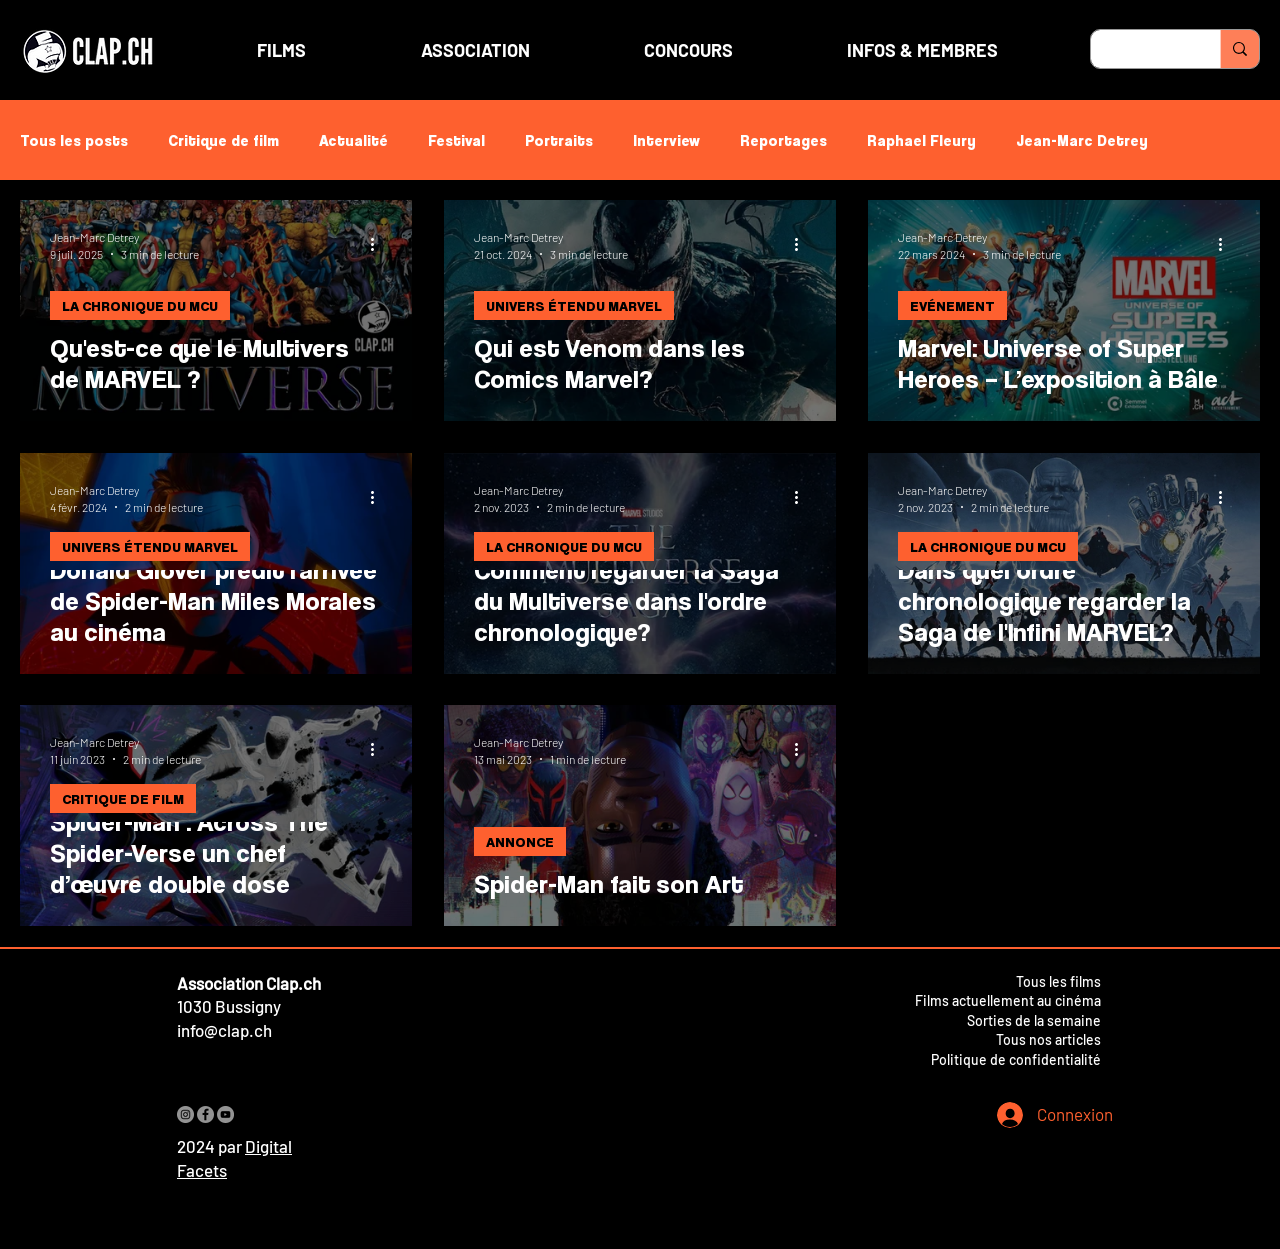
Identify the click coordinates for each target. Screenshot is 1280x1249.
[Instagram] (185, 1114)
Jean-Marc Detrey (1082, 140)
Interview (666, 140)
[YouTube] (225, 1114)
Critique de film (223, 140)
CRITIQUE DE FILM (123, 798)
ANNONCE (520, 841)
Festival (456, 140)
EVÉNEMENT (952, 305)
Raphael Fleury (921, 140)
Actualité (353, 140)
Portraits (559, 140)
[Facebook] (205, 1114)
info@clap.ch (224, 1030)
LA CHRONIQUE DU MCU (140, 305)
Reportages (783, 140)
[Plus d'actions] (379, 244)
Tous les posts (74, 140)
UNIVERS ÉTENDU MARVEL (574, 305)
